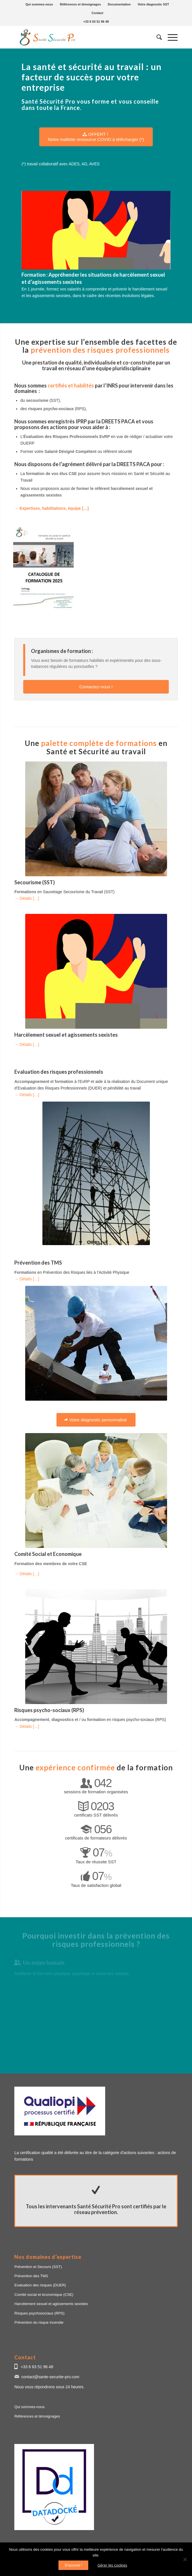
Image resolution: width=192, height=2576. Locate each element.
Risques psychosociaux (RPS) (39, 2313)
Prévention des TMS (31, 2276)
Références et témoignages (80, 4)
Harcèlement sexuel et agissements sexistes (51, 2304)
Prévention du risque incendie (38, 2322)
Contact (97, 13)
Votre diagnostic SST (153, 4)
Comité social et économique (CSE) (43, 2294)
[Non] (185, 2559)
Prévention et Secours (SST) (38, 2267)
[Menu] (170, 37)
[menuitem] (39, 4)
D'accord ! (73, 2565)
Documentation (119, 4)
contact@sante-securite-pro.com (50, 2377)
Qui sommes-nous (39, 4)
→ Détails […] (26, 898)
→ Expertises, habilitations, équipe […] (51, 508)
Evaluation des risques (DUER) (40, 2285)
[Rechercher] (156, 37)
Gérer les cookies (112, 2565)
